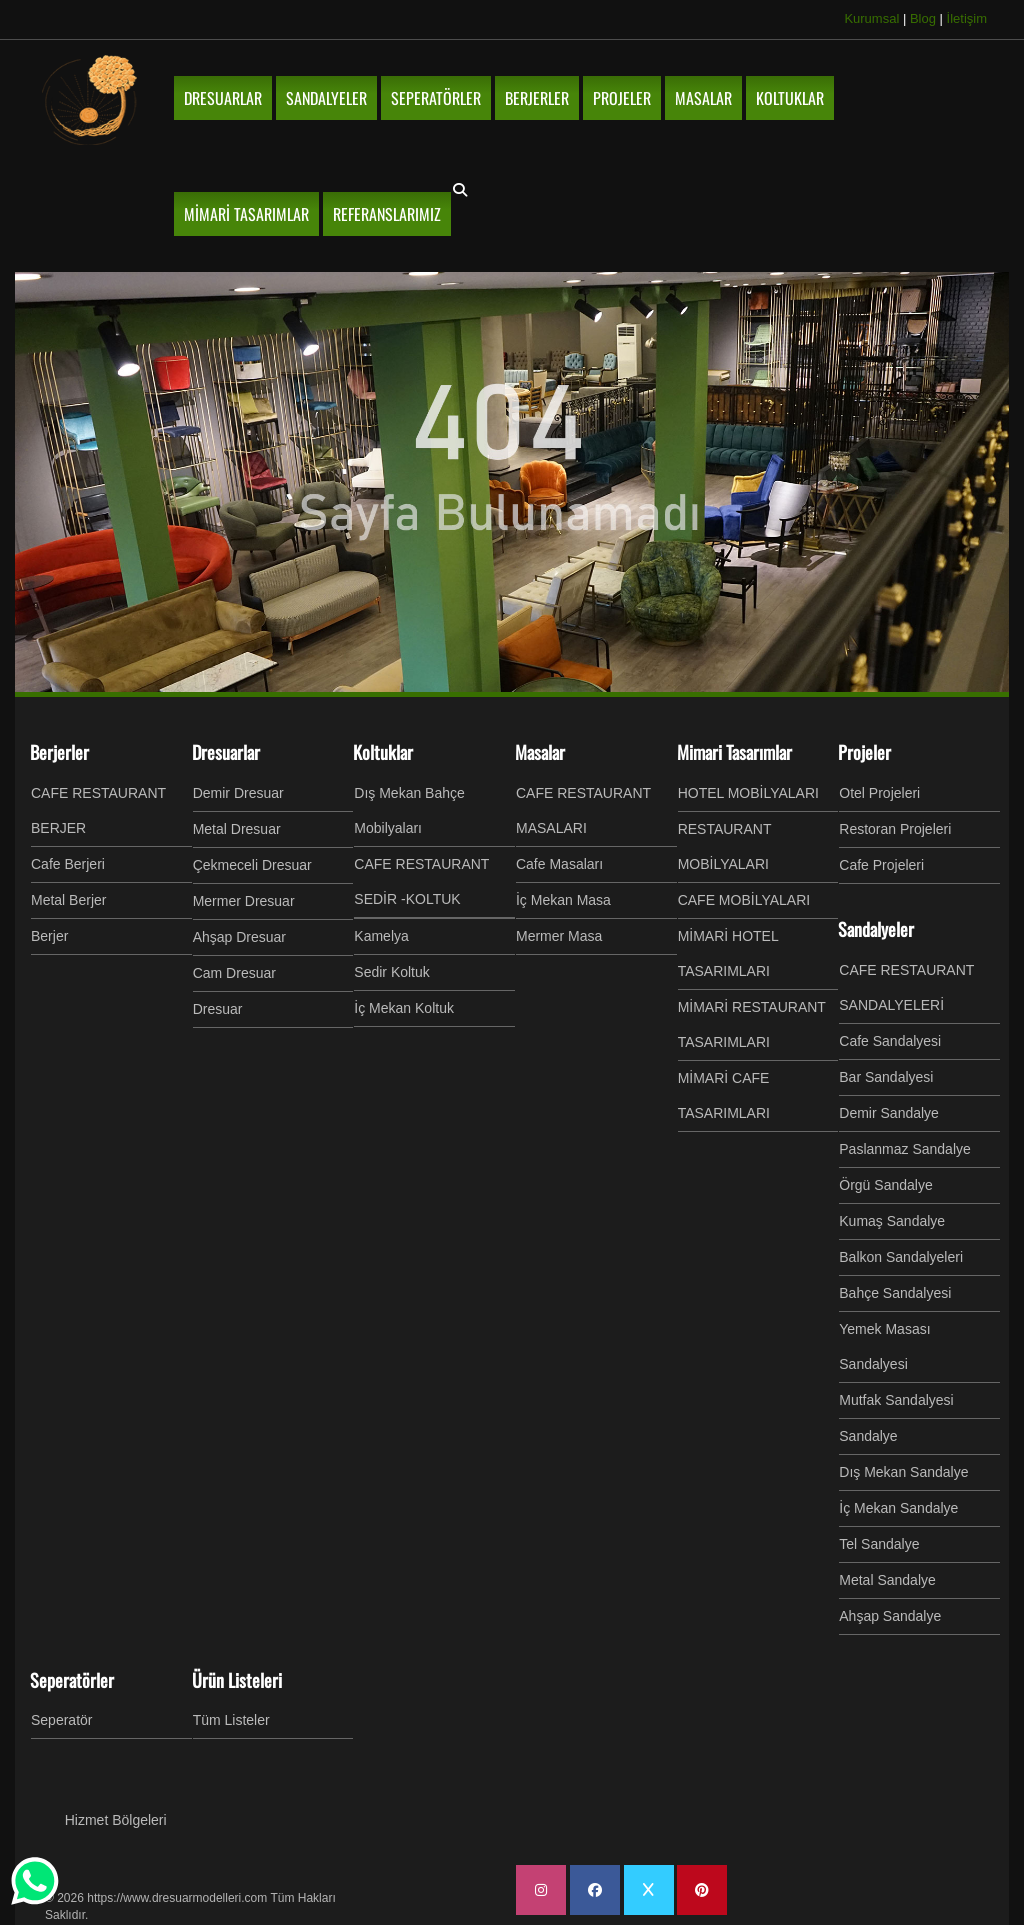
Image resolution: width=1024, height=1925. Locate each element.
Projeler (864, 752)
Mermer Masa (559, 936)
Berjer (49, 936)
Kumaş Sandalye (892, 1221)
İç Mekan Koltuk (404, 1008)
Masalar (540, 752)
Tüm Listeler (231, 1720)
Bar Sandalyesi (886, 1077)
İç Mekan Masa (563, 900)
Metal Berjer (68, 900)
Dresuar (218, 1009)
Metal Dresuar (237, 829)
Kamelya (381, 936)
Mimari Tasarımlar (734, 752)
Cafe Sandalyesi (890, 1041)
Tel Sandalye (879, 1544)
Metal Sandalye (887, 1580)
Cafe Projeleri (881, 865)
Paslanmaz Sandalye (905, 1149)
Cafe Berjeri (68, 864)
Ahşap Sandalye (890, 1616)
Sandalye (868, 1436)
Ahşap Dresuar (239, 937)
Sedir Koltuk (391, 972)
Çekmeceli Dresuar (252, 865)
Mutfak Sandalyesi (896, 1400)
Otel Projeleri (879, 793)
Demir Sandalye (889, 1113)
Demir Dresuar (238, 793)
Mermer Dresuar (244, 901)
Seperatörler (72, 1680)
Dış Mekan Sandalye (903, 1472)
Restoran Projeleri (895, 829)
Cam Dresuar (234, 973)
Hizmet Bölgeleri (116, 1820)
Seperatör (61, 1720)
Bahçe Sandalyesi (895, 1293)
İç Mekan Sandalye (898, 1508)
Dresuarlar (226, 752)
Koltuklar (383, 752)
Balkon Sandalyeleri (901, 1257)
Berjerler (59, 752)
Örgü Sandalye (885, 1185)
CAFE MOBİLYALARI (744, 900)
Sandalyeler (876, 929)
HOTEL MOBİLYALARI (748, 793)
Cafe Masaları (559, 864)
